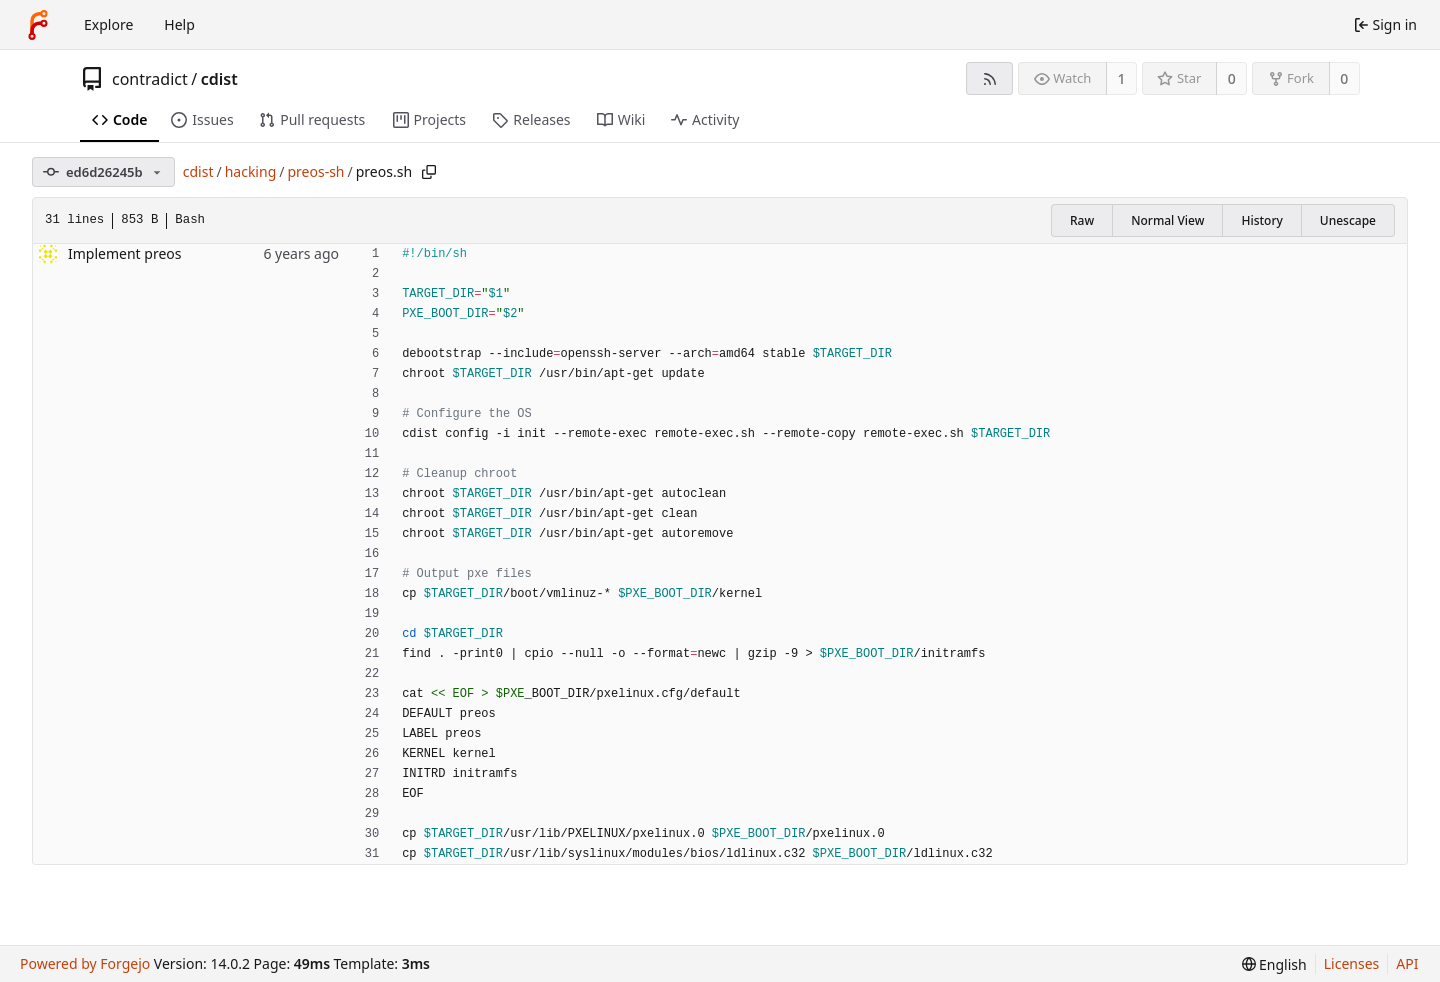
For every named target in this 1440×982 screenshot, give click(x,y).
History (1261, 220)
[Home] (38, 25)
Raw (1082, 220)
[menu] (1274, 964)
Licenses (1352, 963)
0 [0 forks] (1344, 78)
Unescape (1348, 220)
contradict (150, 79)
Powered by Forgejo (85, 963)
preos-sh (315, 171)
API (1407, 963)
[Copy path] (429, 172)
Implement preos (124, 253)
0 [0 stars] (1232, 78)
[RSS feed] (989, 78)
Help (179, 24)
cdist (219, 79)
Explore (108, 24)
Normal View (1167, 220)
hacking (251, 171)
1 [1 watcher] (1122, 78)
